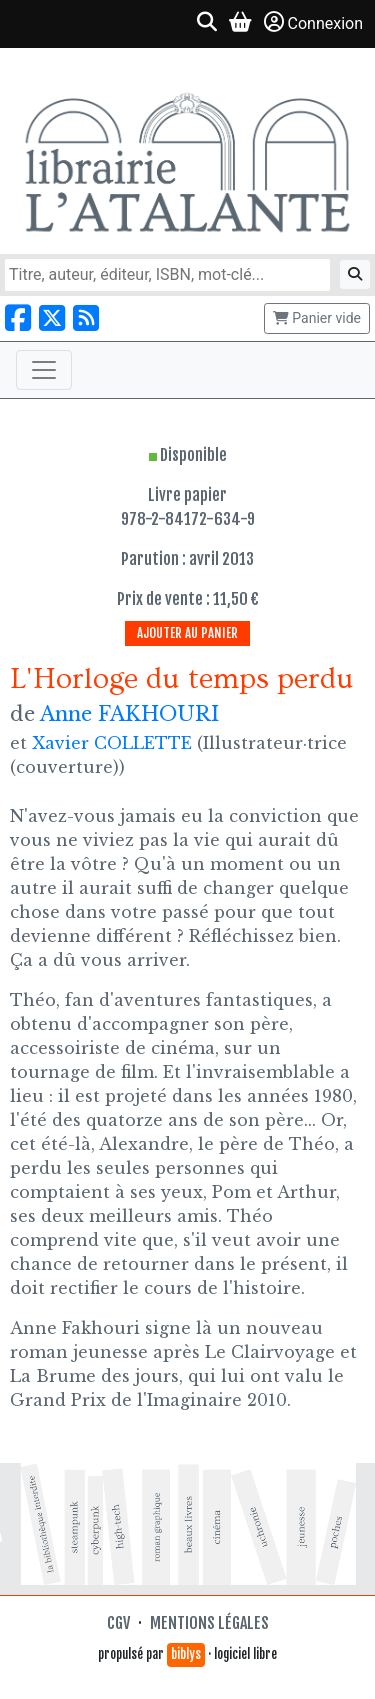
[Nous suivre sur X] (52, 318)
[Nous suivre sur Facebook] (18, 318)
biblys (186, 1654)
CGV (118, 1623)
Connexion (313, 22)
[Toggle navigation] (44, 370)
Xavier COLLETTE (112, 743)
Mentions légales (209, 1623)
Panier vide (317, 318)
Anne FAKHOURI (129, 714)
